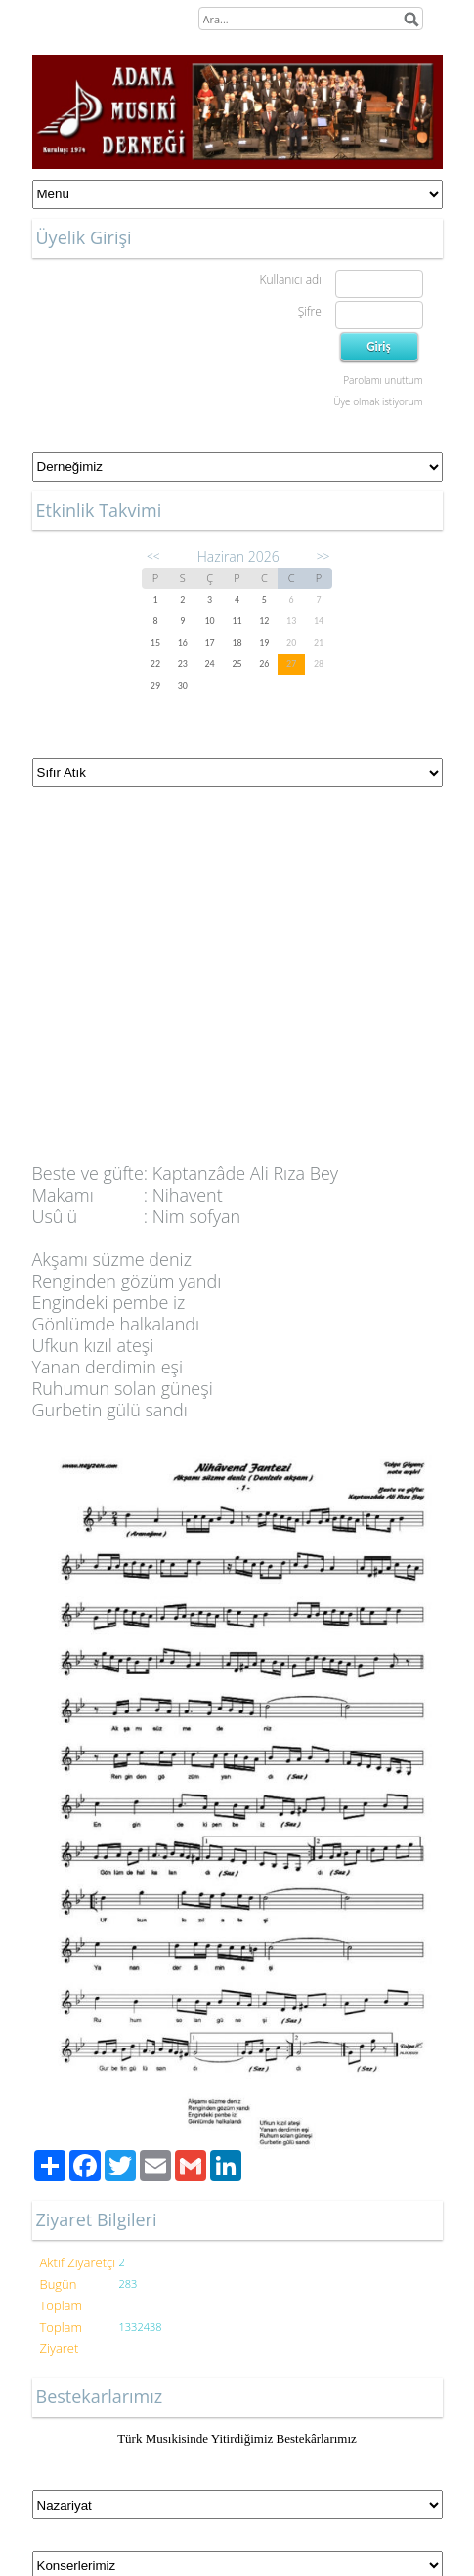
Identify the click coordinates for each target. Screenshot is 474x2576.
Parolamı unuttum (382, 380)
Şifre (310, 311)
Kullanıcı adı (290, 280)
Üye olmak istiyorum (377, 401)
